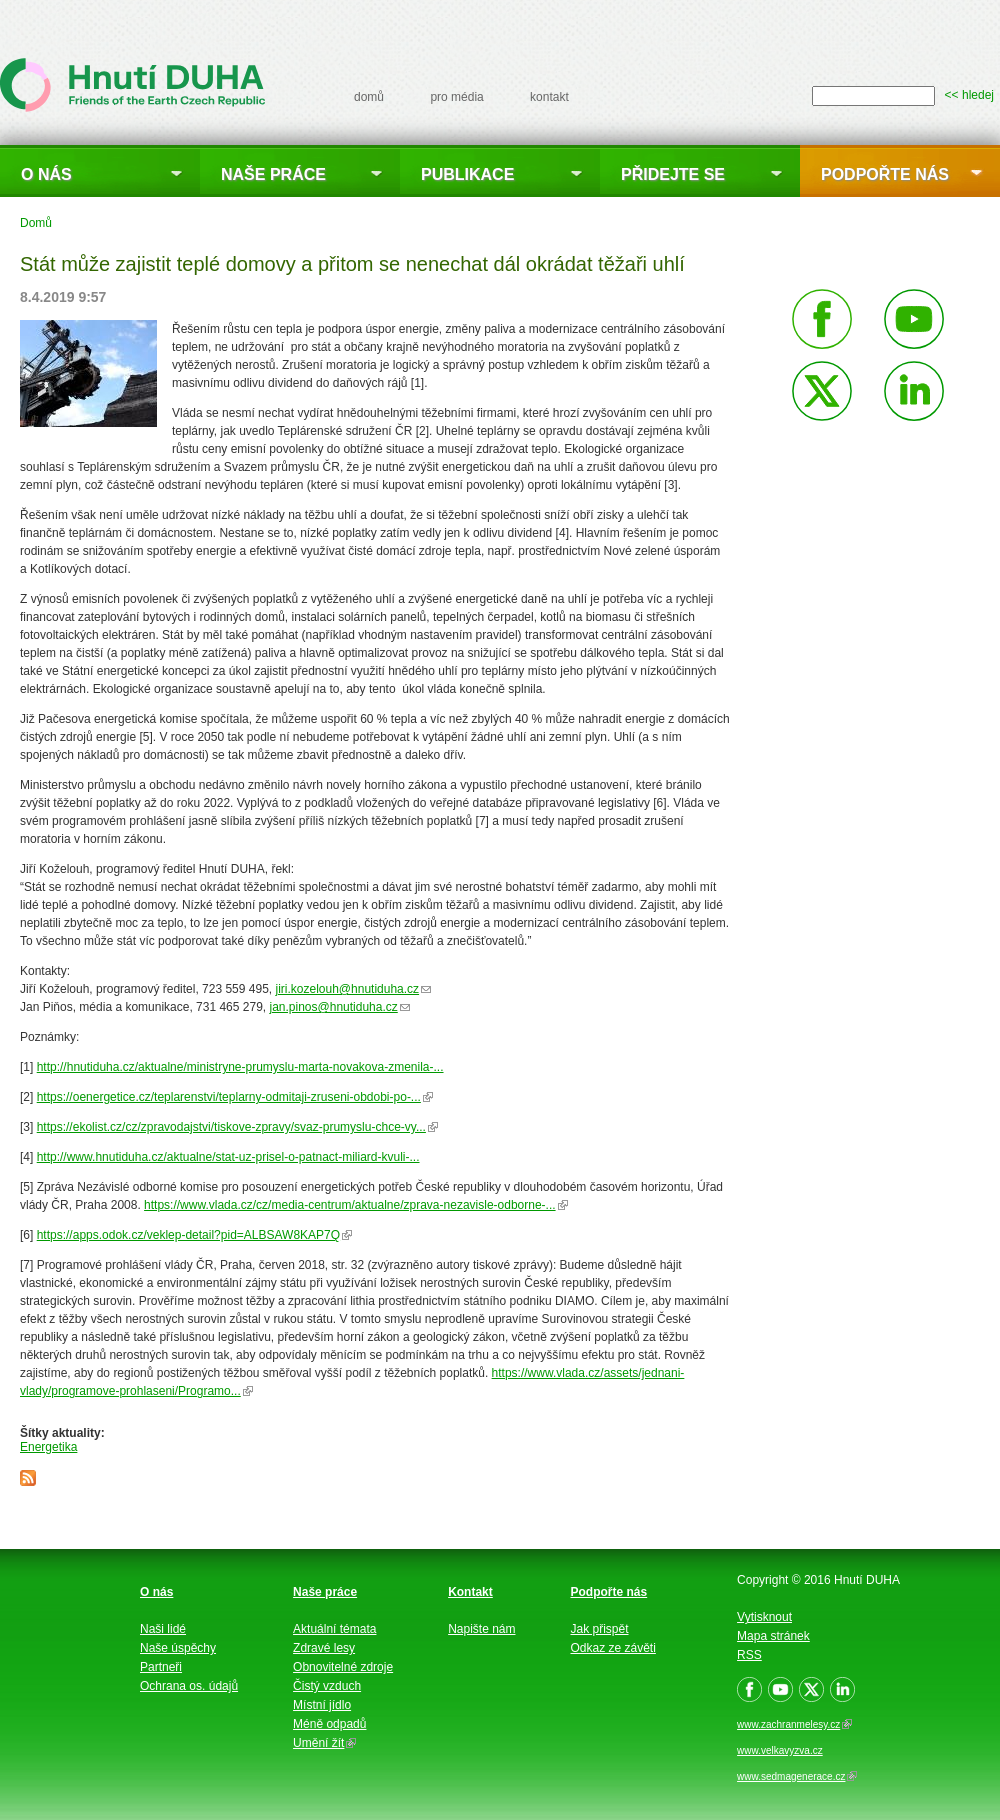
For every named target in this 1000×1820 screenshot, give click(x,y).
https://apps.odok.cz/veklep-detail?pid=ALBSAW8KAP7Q (194, 1235)
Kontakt (470, 1592)
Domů (36, 223)
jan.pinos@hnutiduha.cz (340, 1007)
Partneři (161, 1667)
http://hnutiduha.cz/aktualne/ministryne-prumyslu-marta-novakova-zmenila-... (240, 1067)
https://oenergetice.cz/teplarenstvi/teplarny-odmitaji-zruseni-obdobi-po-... (235, 1097)
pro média (456, 97)
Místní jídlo (322, 1705)
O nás (46, 174)
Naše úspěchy (178, 1648)
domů (369, 97)
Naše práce (273, 174)
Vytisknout (764, 1617)
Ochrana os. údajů (189, 1686)
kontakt (549, 97)
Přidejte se (673, 174)
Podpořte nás (885, 174)
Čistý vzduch (327, 1686)
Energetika (48, 1447)
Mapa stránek (773, 1636)
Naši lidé (163, 1629)
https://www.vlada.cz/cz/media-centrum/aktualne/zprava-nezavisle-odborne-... (356, 1205)
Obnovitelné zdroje (343, 1667)
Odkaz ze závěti (613, 1648)
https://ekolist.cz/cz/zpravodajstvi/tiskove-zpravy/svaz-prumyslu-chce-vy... (237, 1127)
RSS (749, 1655)
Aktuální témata (334, 1629)
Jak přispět (600, 1629)
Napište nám (481, 1629)
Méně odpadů (329, 1724)
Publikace (467, 174)
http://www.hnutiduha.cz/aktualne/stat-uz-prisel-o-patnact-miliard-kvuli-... (228, 1157)
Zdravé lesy (324, 1648)
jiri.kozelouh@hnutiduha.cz (353, 989)
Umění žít (324, 1743)
